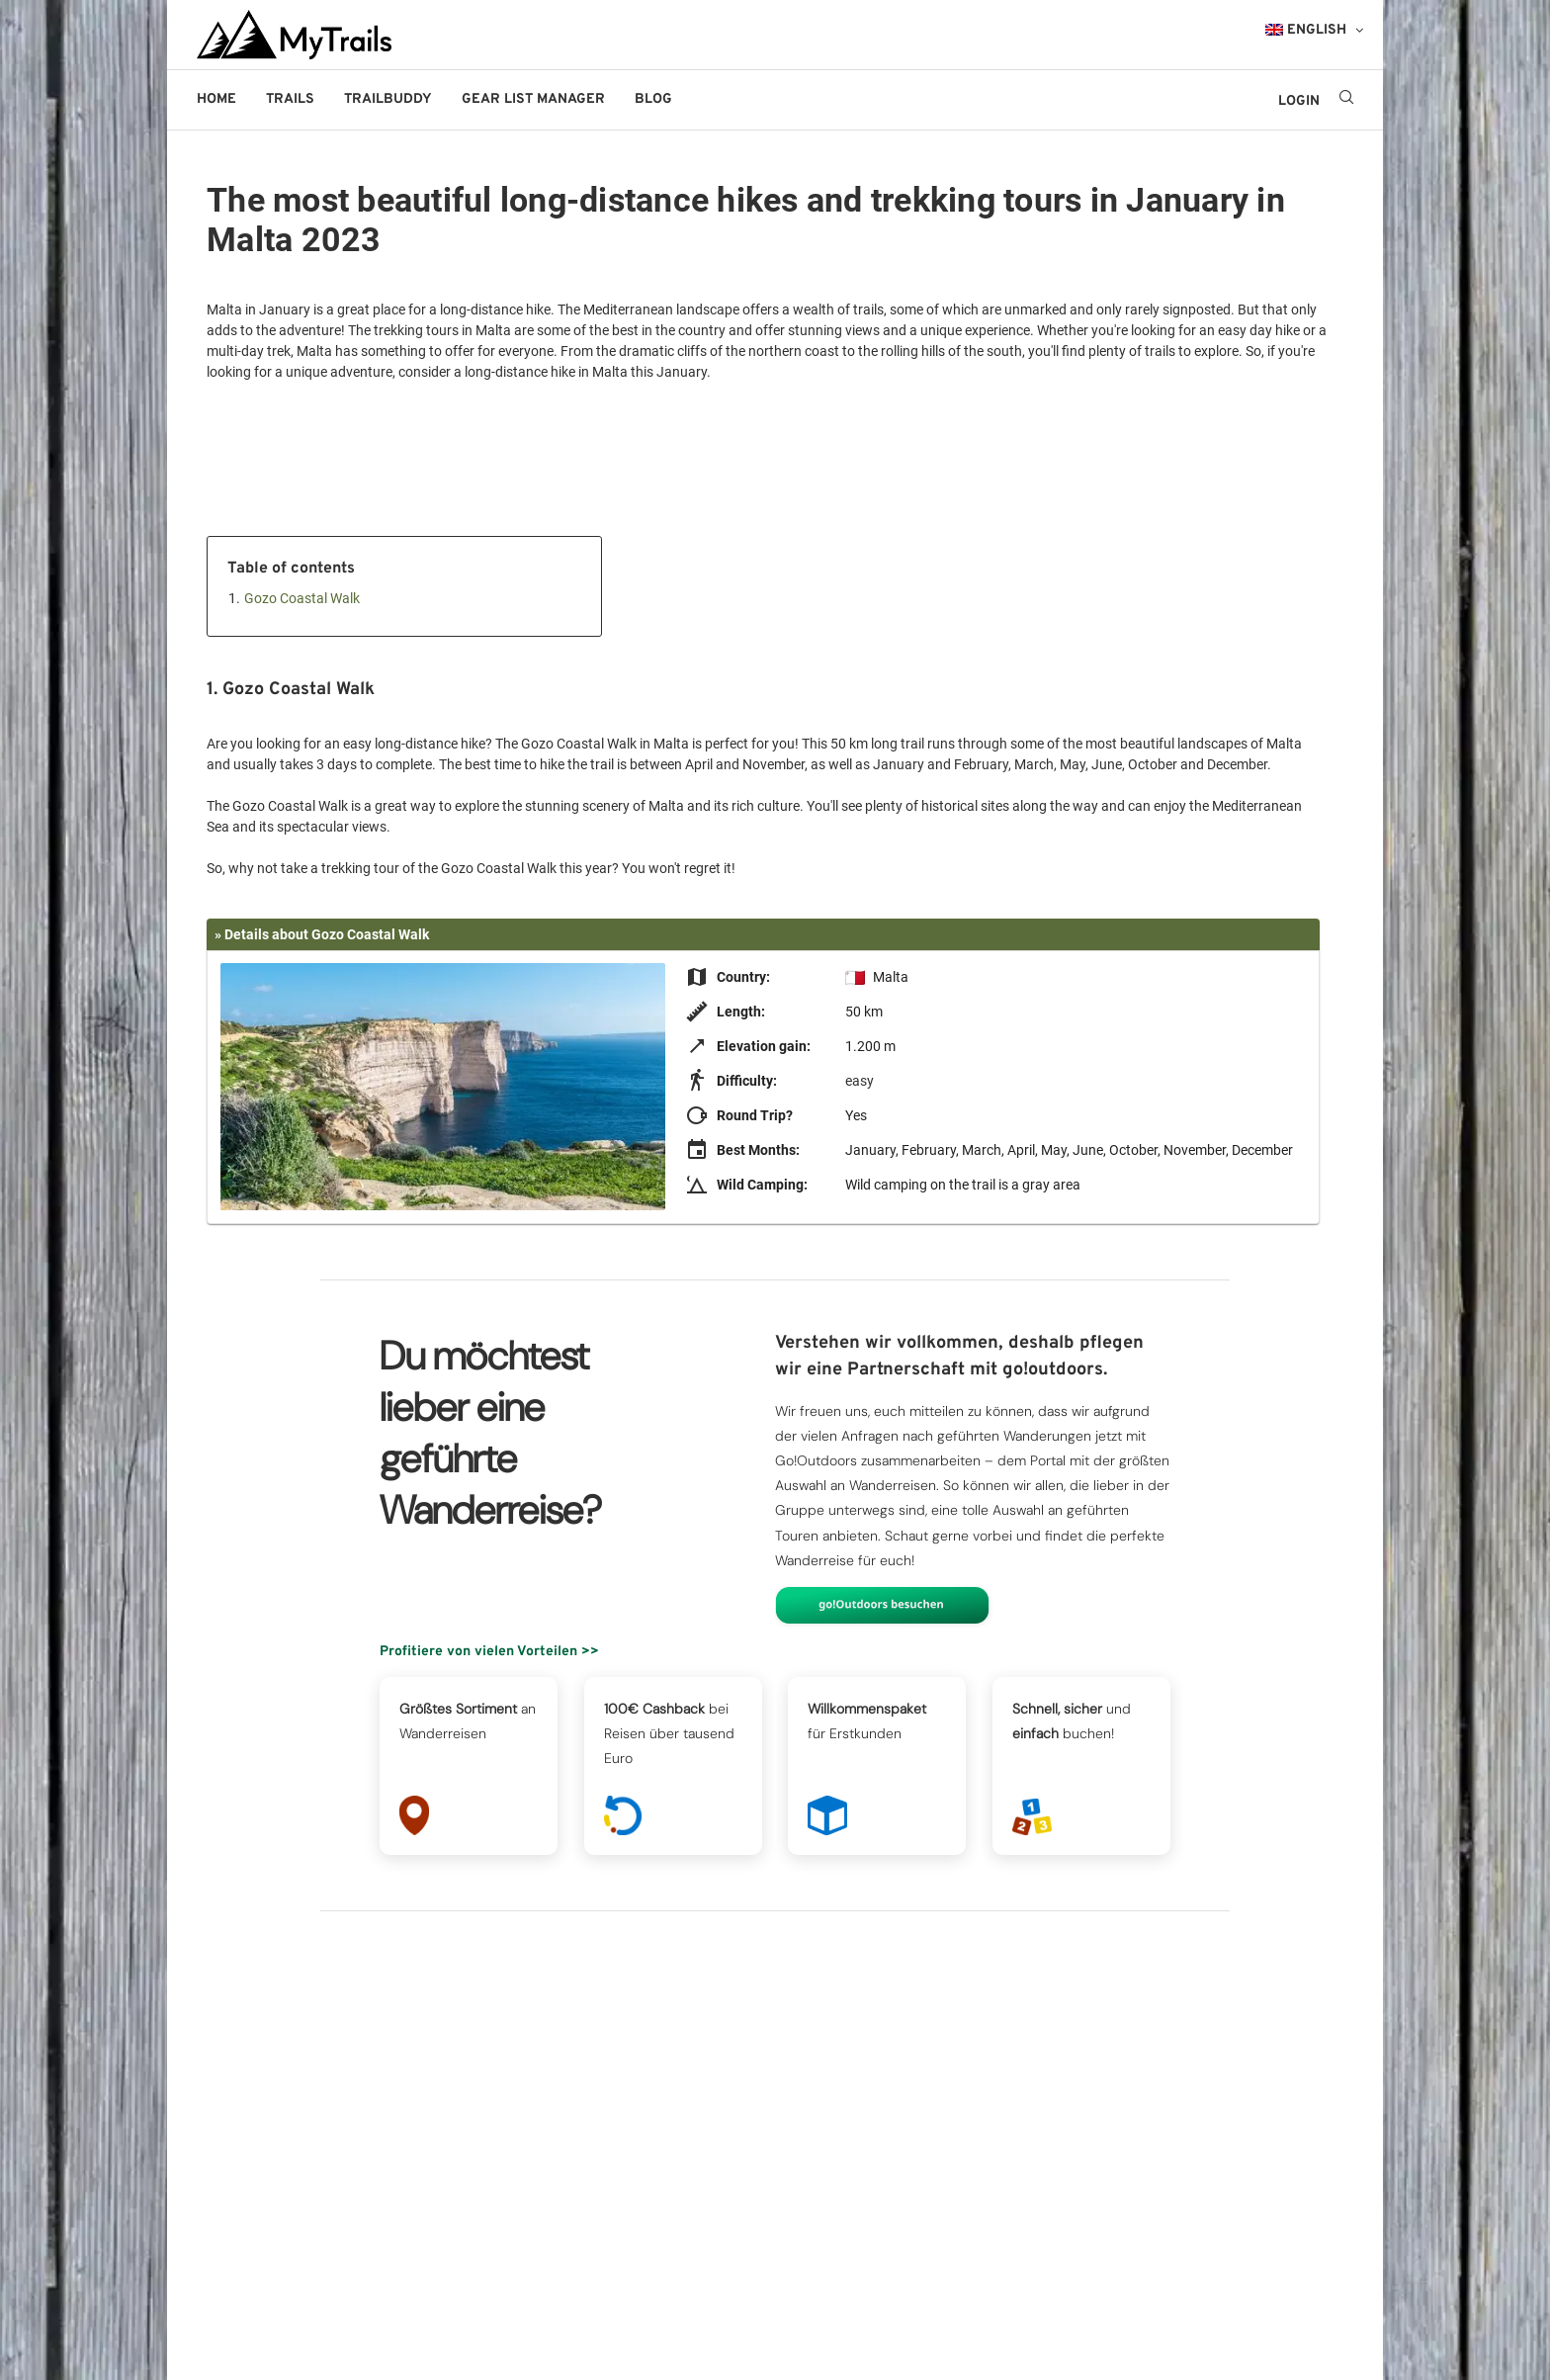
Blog (653, 99)
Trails (290, 99)
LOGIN (1299, 101)
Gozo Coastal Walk (302, 598)
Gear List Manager (533, 99)
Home (216, 99)
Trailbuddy (388, 99)
